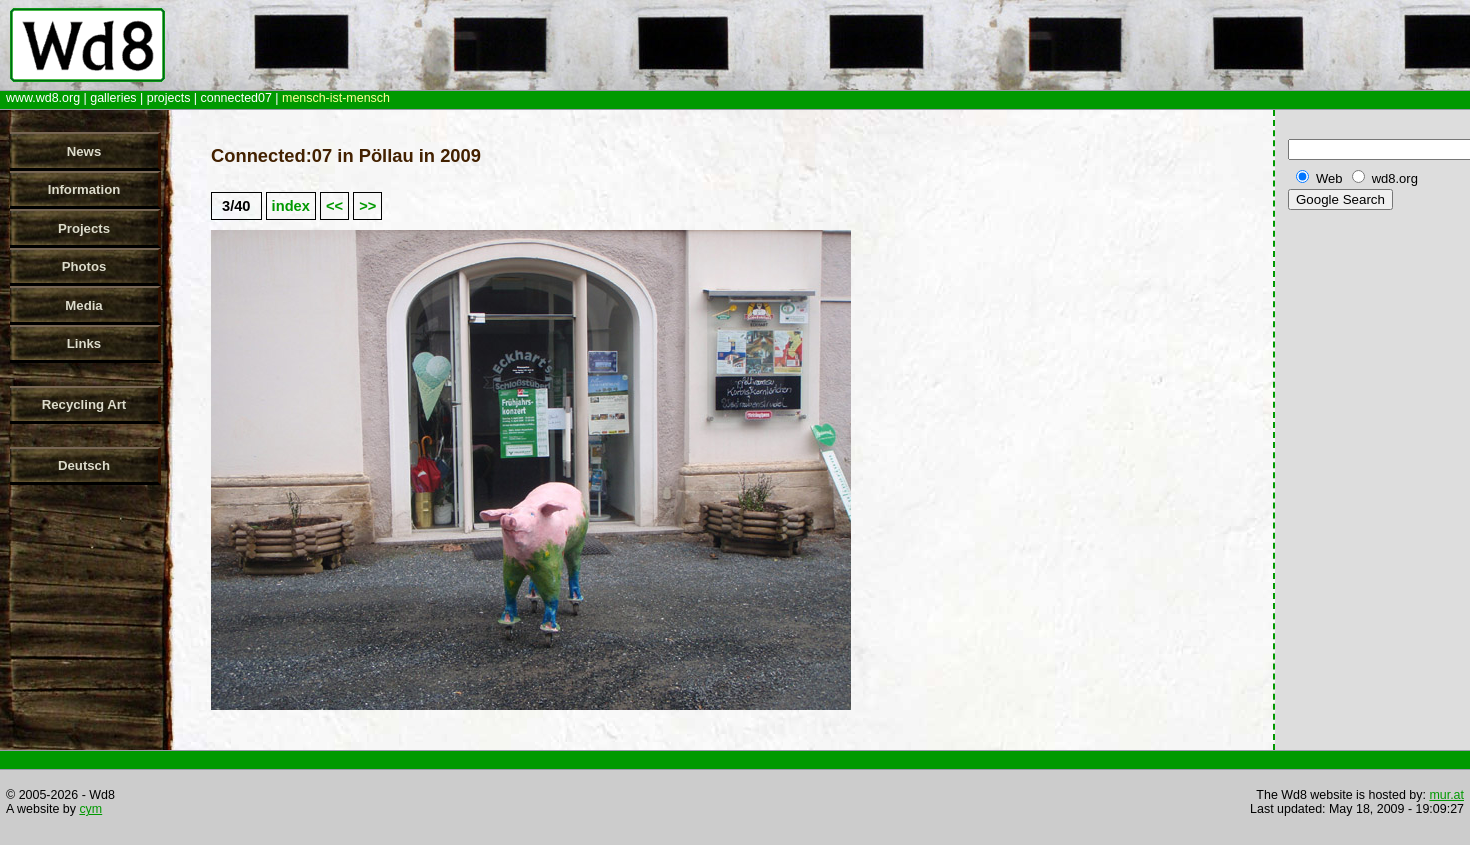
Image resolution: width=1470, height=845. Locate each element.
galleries (113, 98)
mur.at (1446, 795)
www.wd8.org (43, 98)
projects (169, 98)
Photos (84, 266)
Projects (84, 228)
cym (90, 809)
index (291, 206)
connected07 (236, 98)
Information (84, 189)
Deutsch (84, 465)
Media (83, 305)
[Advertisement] (1375, 529)
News (84, 151)
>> (367, 206)
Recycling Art (84, 404)
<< (334, 206)
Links (84, 343)
